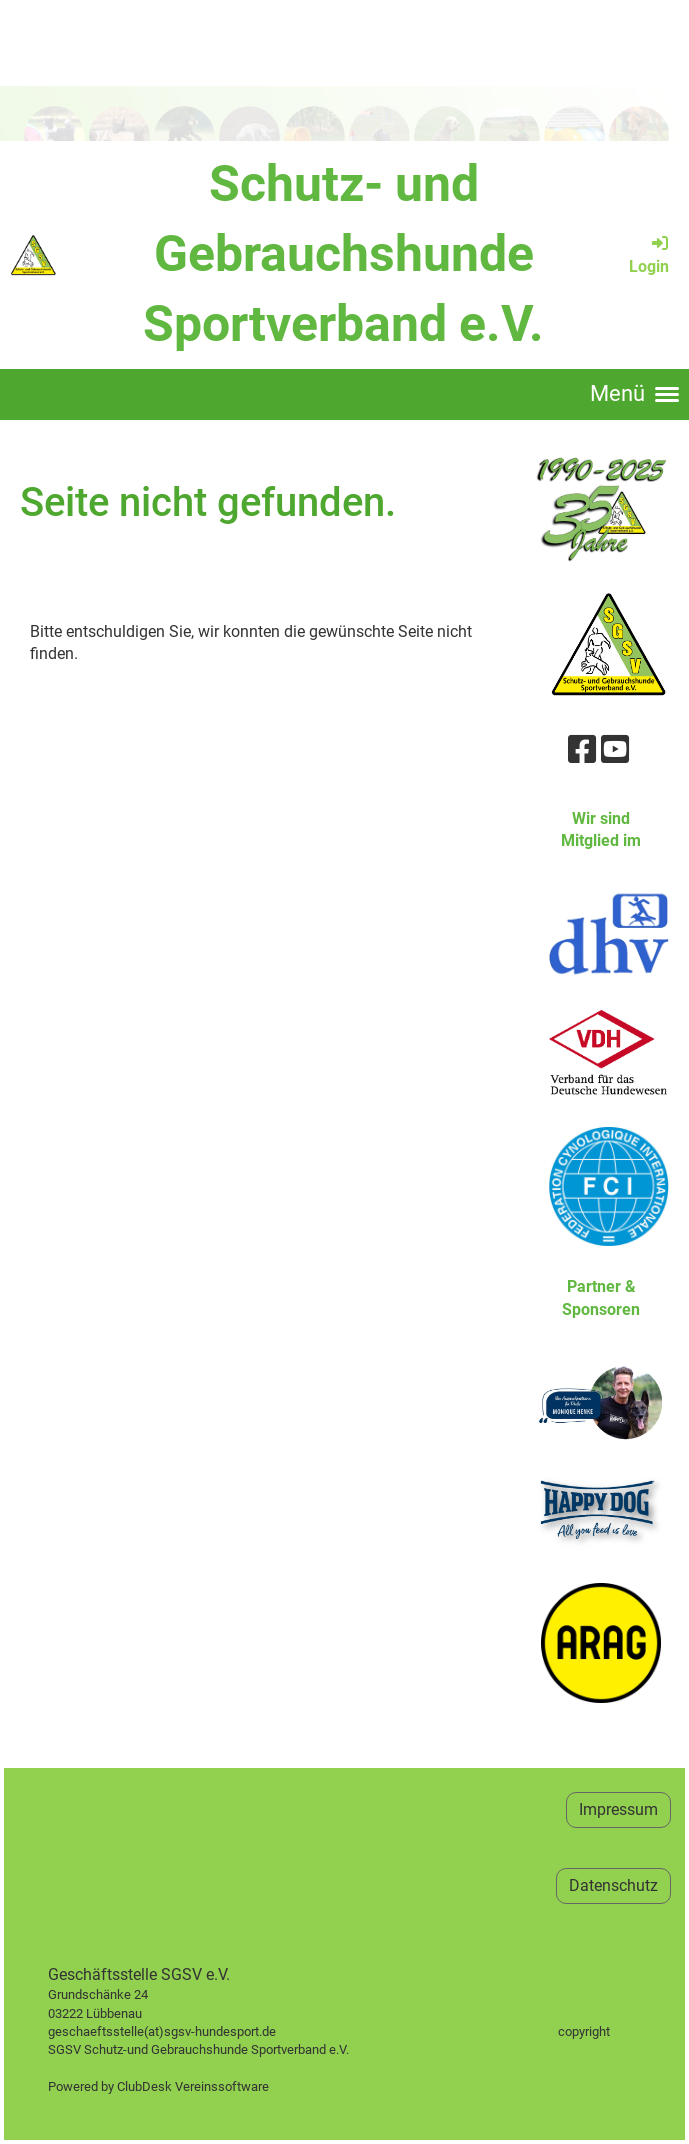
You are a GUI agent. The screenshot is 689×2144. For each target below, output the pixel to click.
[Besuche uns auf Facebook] (582, 750)
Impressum (618, 1809)
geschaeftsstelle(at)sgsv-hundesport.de (184, 2031)
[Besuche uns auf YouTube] (615, 750)
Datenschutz (613, 1885)
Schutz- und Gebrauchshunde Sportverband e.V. (343, 254)
